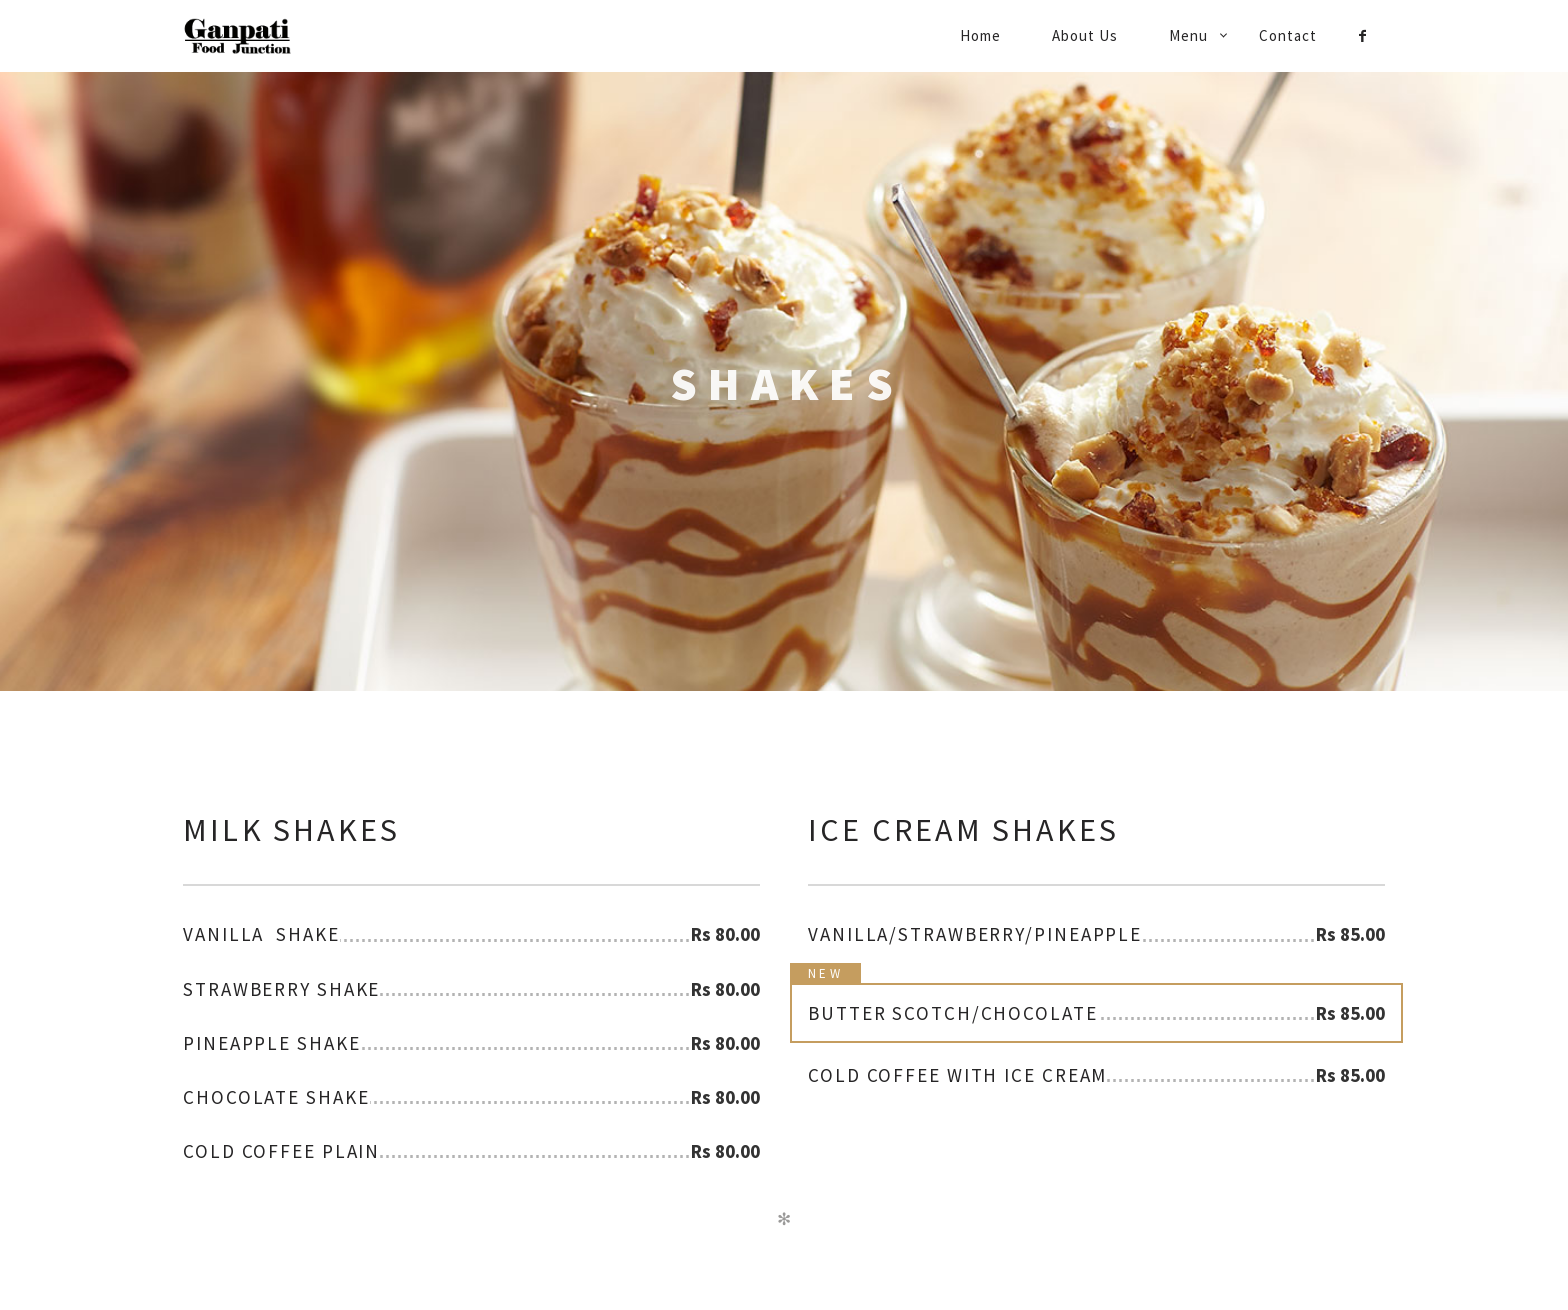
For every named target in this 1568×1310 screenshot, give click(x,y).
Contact (1288, 35)
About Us (1085, 35)
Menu (1188, 35)
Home (980, 35)
